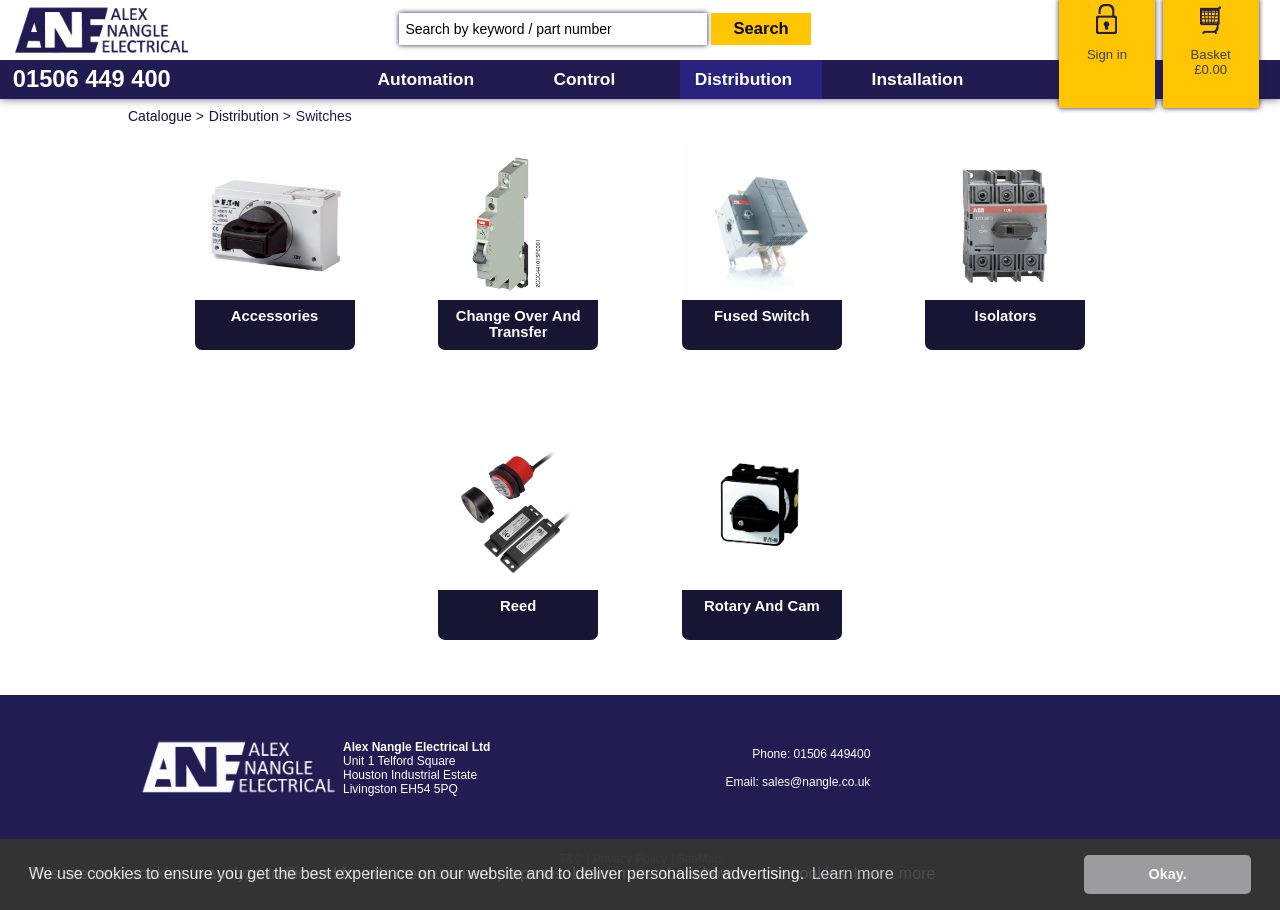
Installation (918, 79)
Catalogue (160, 116)
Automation (425, 79)
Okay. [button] (1168, 874)
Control (584, 79)
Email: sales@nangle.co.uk (797, 782)
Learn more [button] (853, 873)
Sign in (1107, 54)
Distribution (744, 79)
